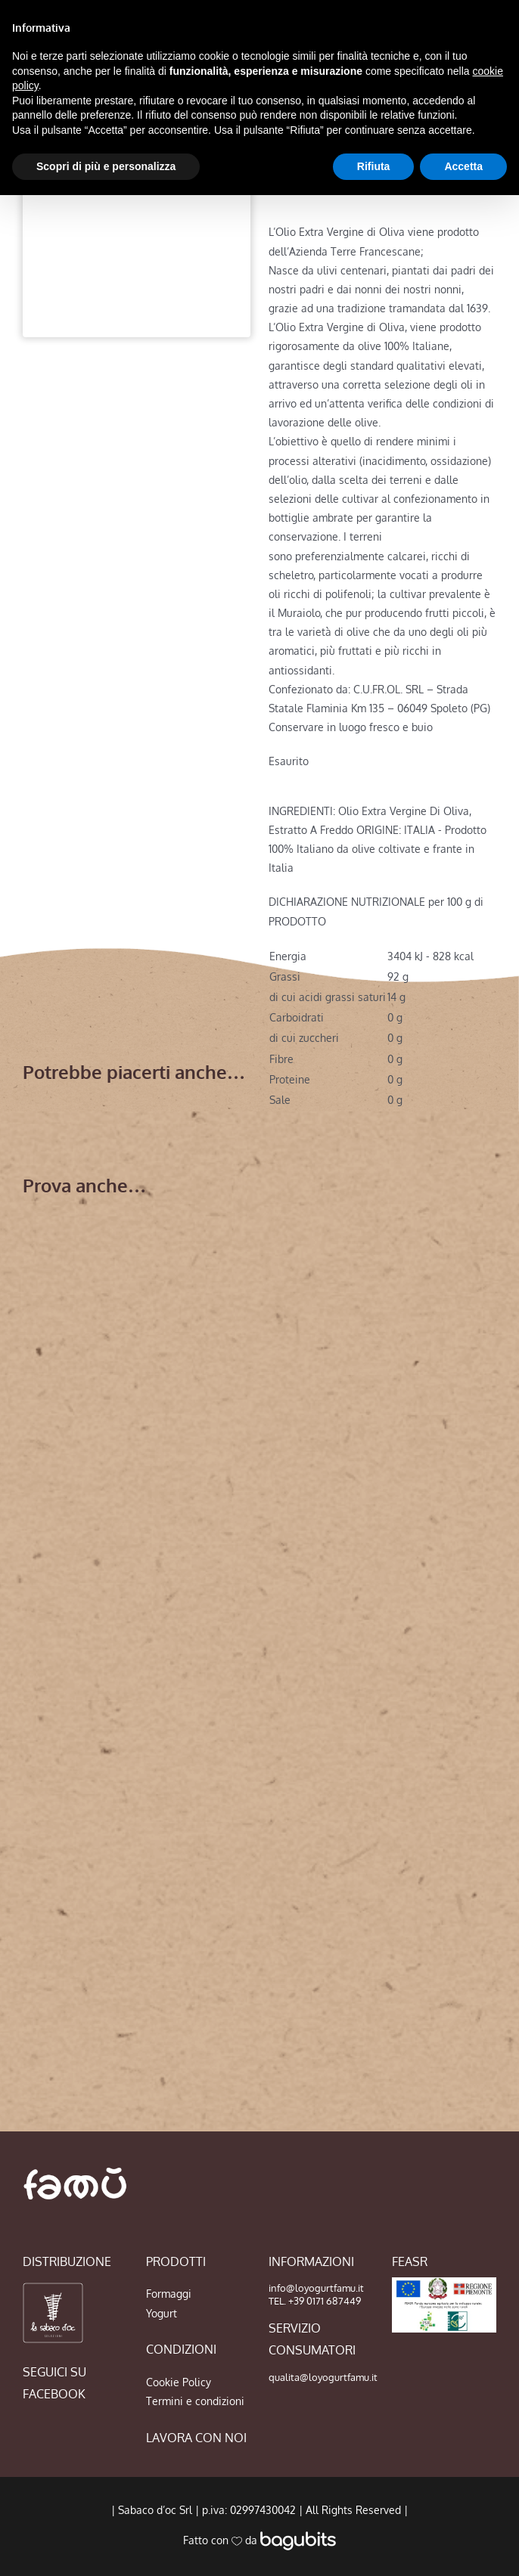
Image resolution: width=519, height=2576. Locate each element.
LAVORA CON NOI (196, 2437)
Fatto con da (259, 2540)
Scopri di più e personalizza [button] (106, 166)
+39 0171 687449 (324, 2301)
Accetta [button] (463, 166)
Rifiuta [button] (373, 166)
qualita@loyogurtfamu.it (323, 2377)
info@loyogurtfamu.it (316, 2288)
